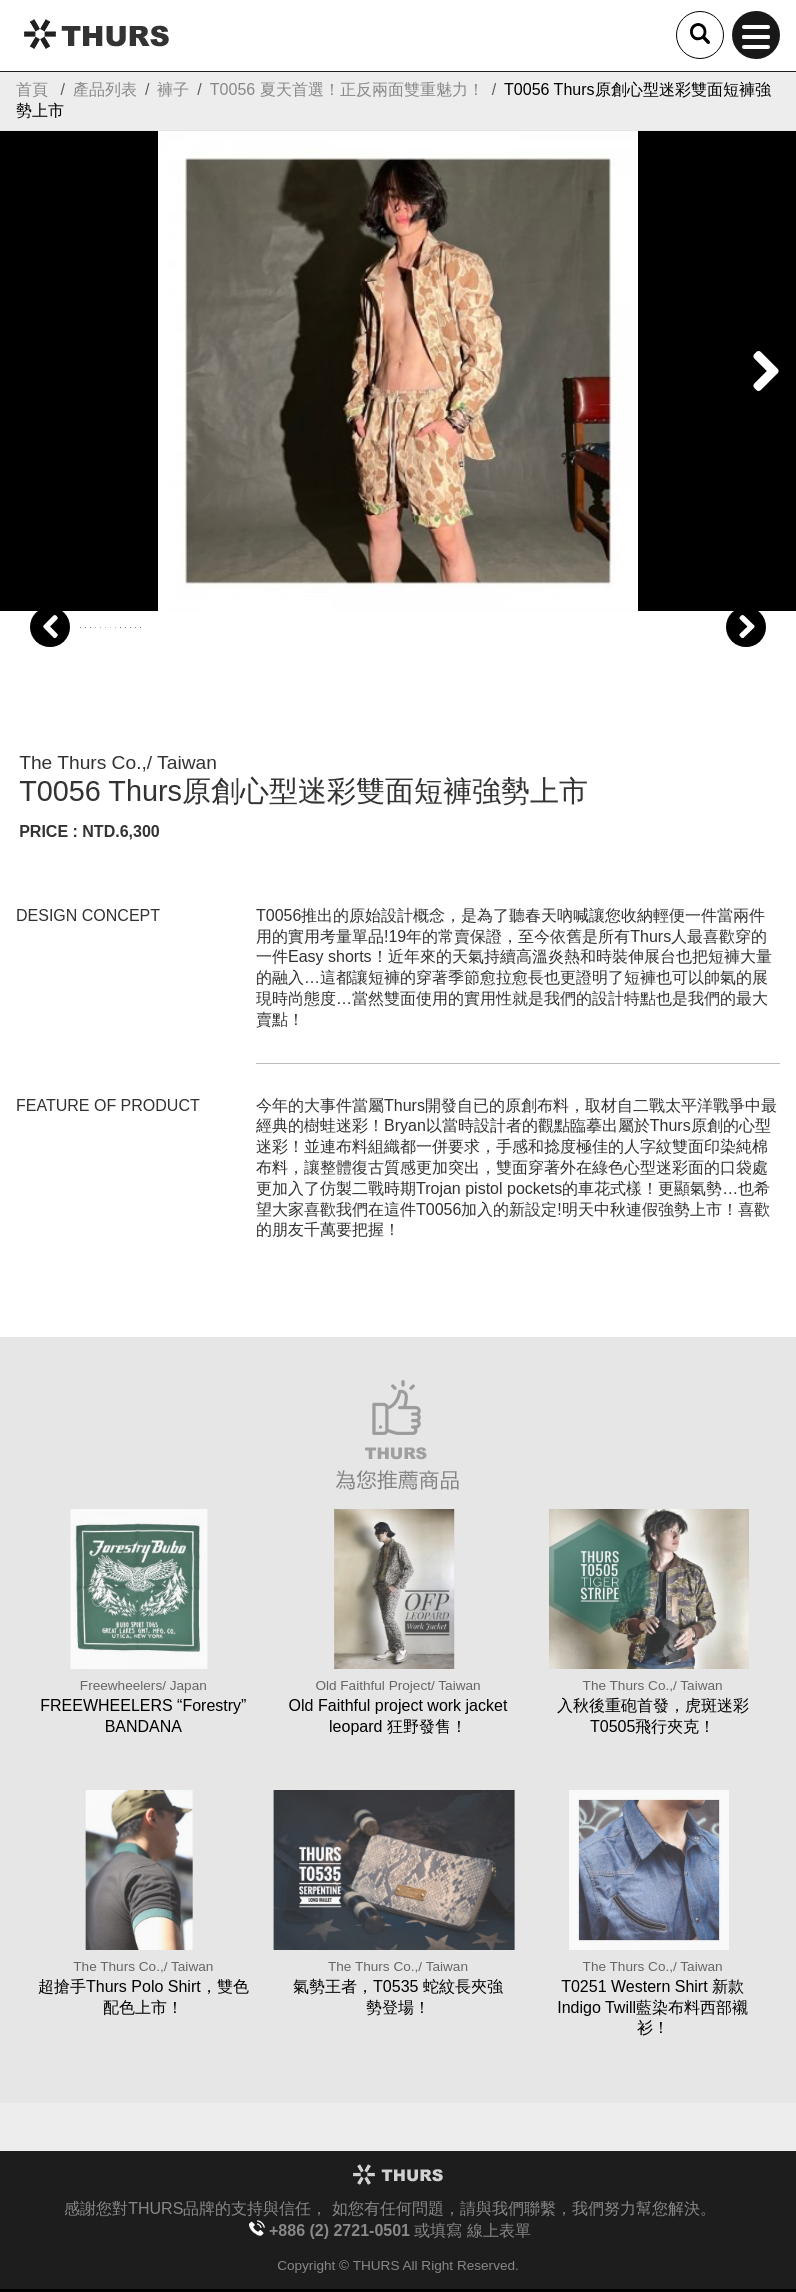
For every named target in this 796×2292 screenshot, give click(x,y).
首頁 (32, 89)
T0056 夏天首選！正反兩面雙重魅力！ (347, 89)
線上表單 (499, 2230)
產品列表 (105, 89)
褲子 (173, 89)
